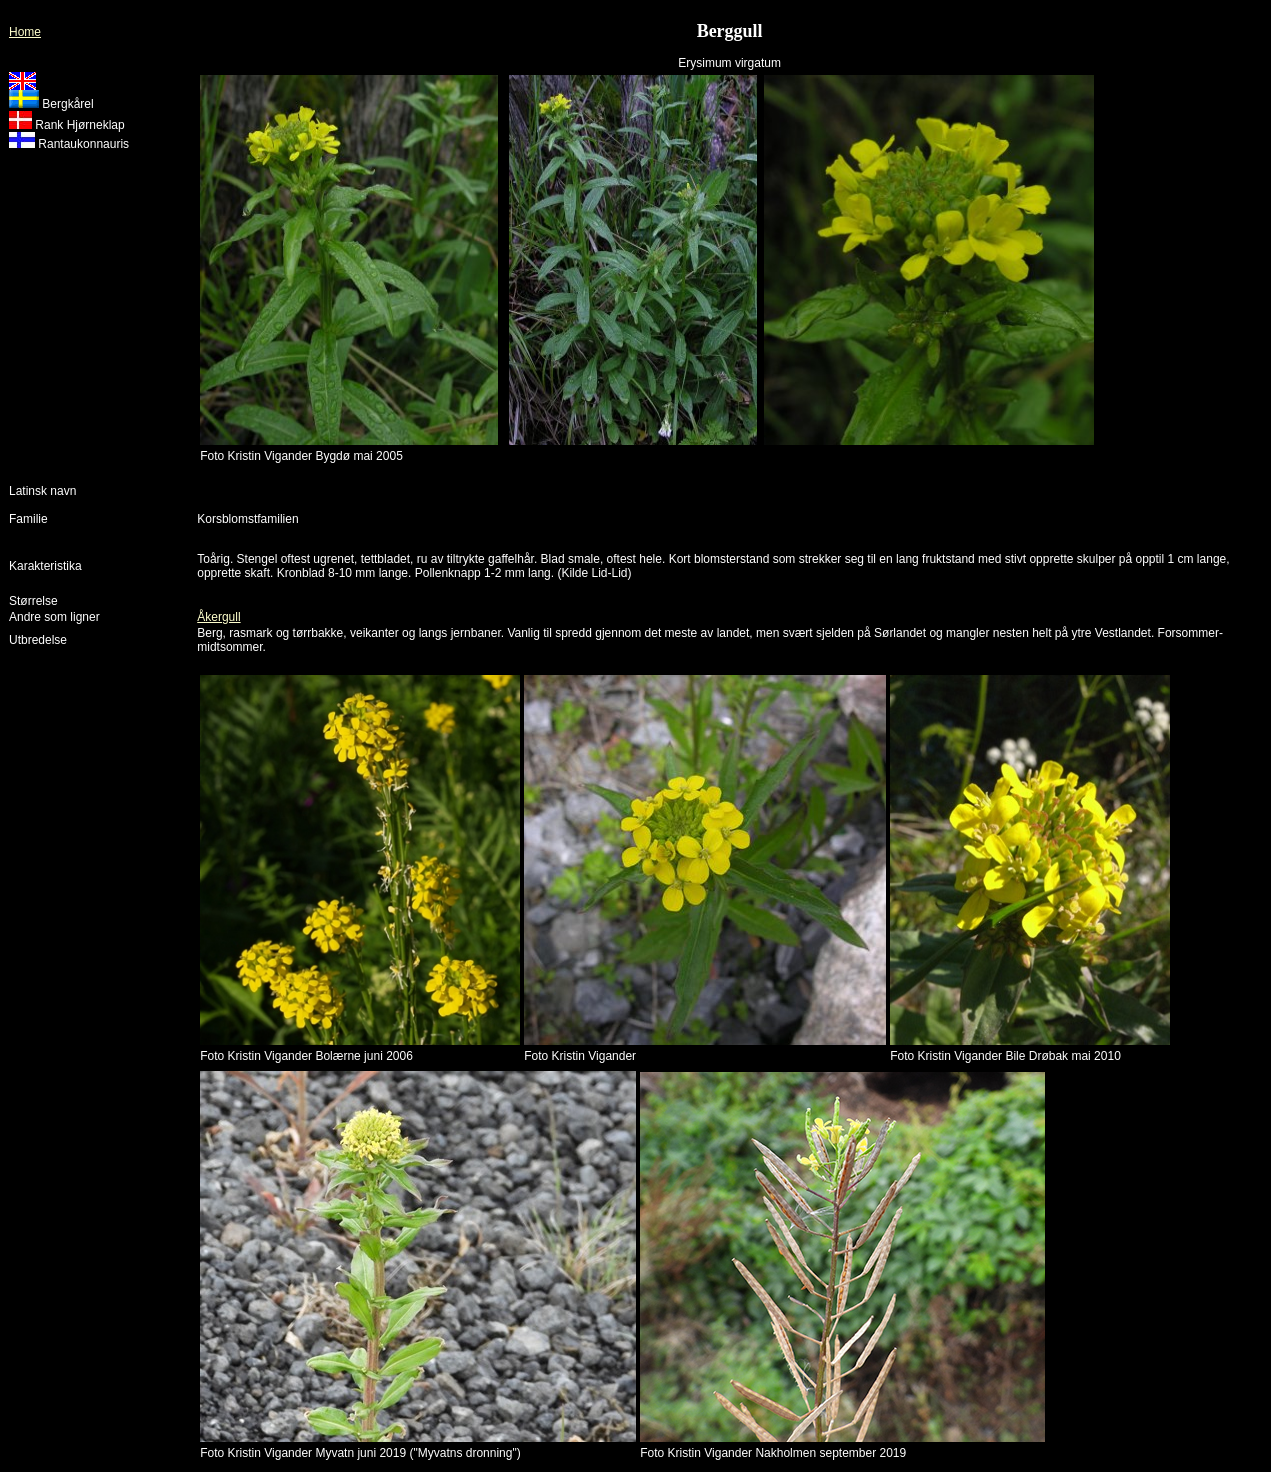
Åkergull (218, 617)
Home (25, 32)
